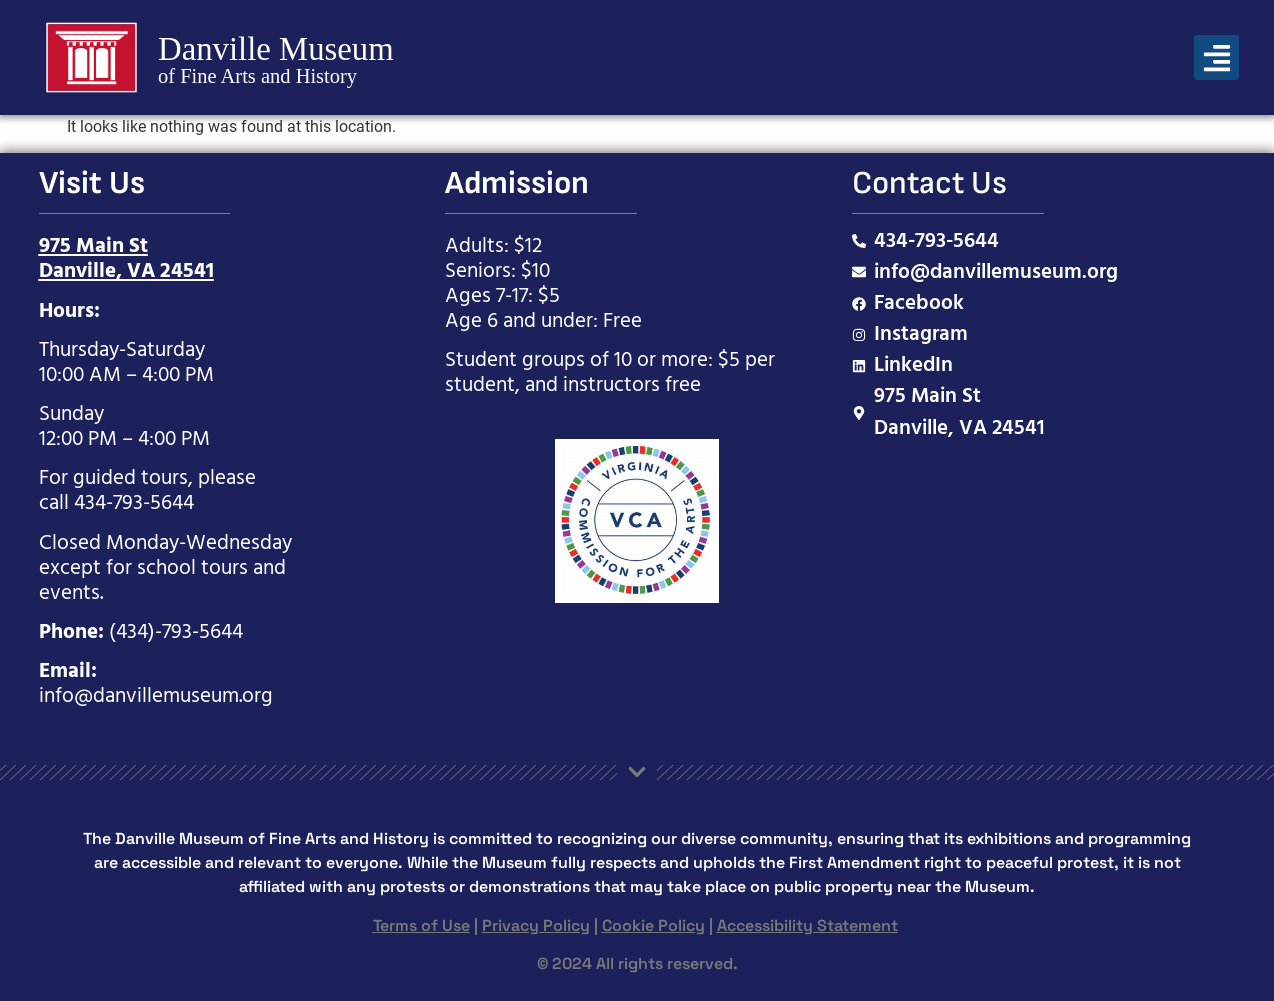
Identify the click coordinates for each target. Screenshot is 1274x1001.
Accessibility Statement (807, 925)
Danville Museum (276, 48)
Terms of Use (421, 925)
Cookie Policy (653, 925)
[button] (1216, 57)
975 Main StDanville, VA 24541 (126, 259)
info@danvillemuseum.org (156, 696)
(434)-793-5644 (176, 632)
